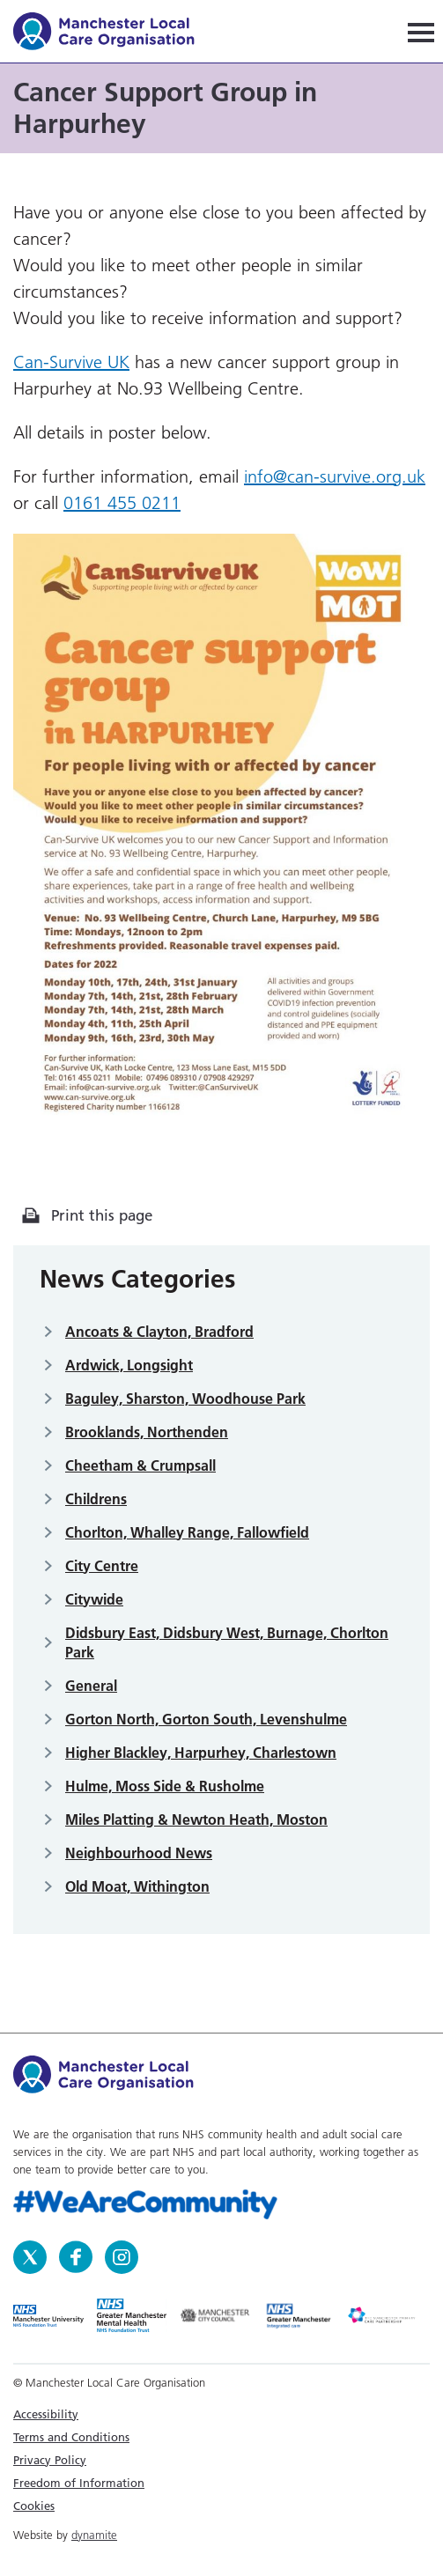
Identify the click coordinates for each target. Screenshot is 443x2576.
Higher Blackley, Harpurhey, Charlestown (200, 1752)
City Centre (101, 1566)
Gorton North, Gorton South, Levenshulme (206, 1719)
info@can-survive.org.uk (334, 476)
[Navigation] (421, 31)
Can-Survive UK (71, 362)
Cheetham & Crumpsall (140, 1465)
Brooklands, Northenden (146, 1432)
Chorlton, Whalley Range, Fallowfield (187, 1532)
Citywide (94, 1599)
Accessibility (45, 2414)
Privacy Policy (49, 2460)
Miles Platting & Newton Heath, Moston (196, 1819)
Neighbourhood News (138, 1853)
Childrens (96, 1499)
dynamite (94, 2535)
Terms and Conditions (71, 2437)
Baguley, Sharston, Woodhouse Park (185, 1398)
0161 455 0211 (122, 502)
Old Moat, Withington (137, 1886)
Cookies (34, 2505)
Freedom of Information (78, 2483)
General (91, 1685)
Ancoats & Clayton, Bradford (159, 1331)
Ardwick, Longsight (129, 1365)
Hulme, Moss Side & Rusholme (164, 1786)
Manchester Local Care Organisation (112, 33)
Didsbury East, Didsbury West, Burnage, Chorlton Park (226, 1642)
